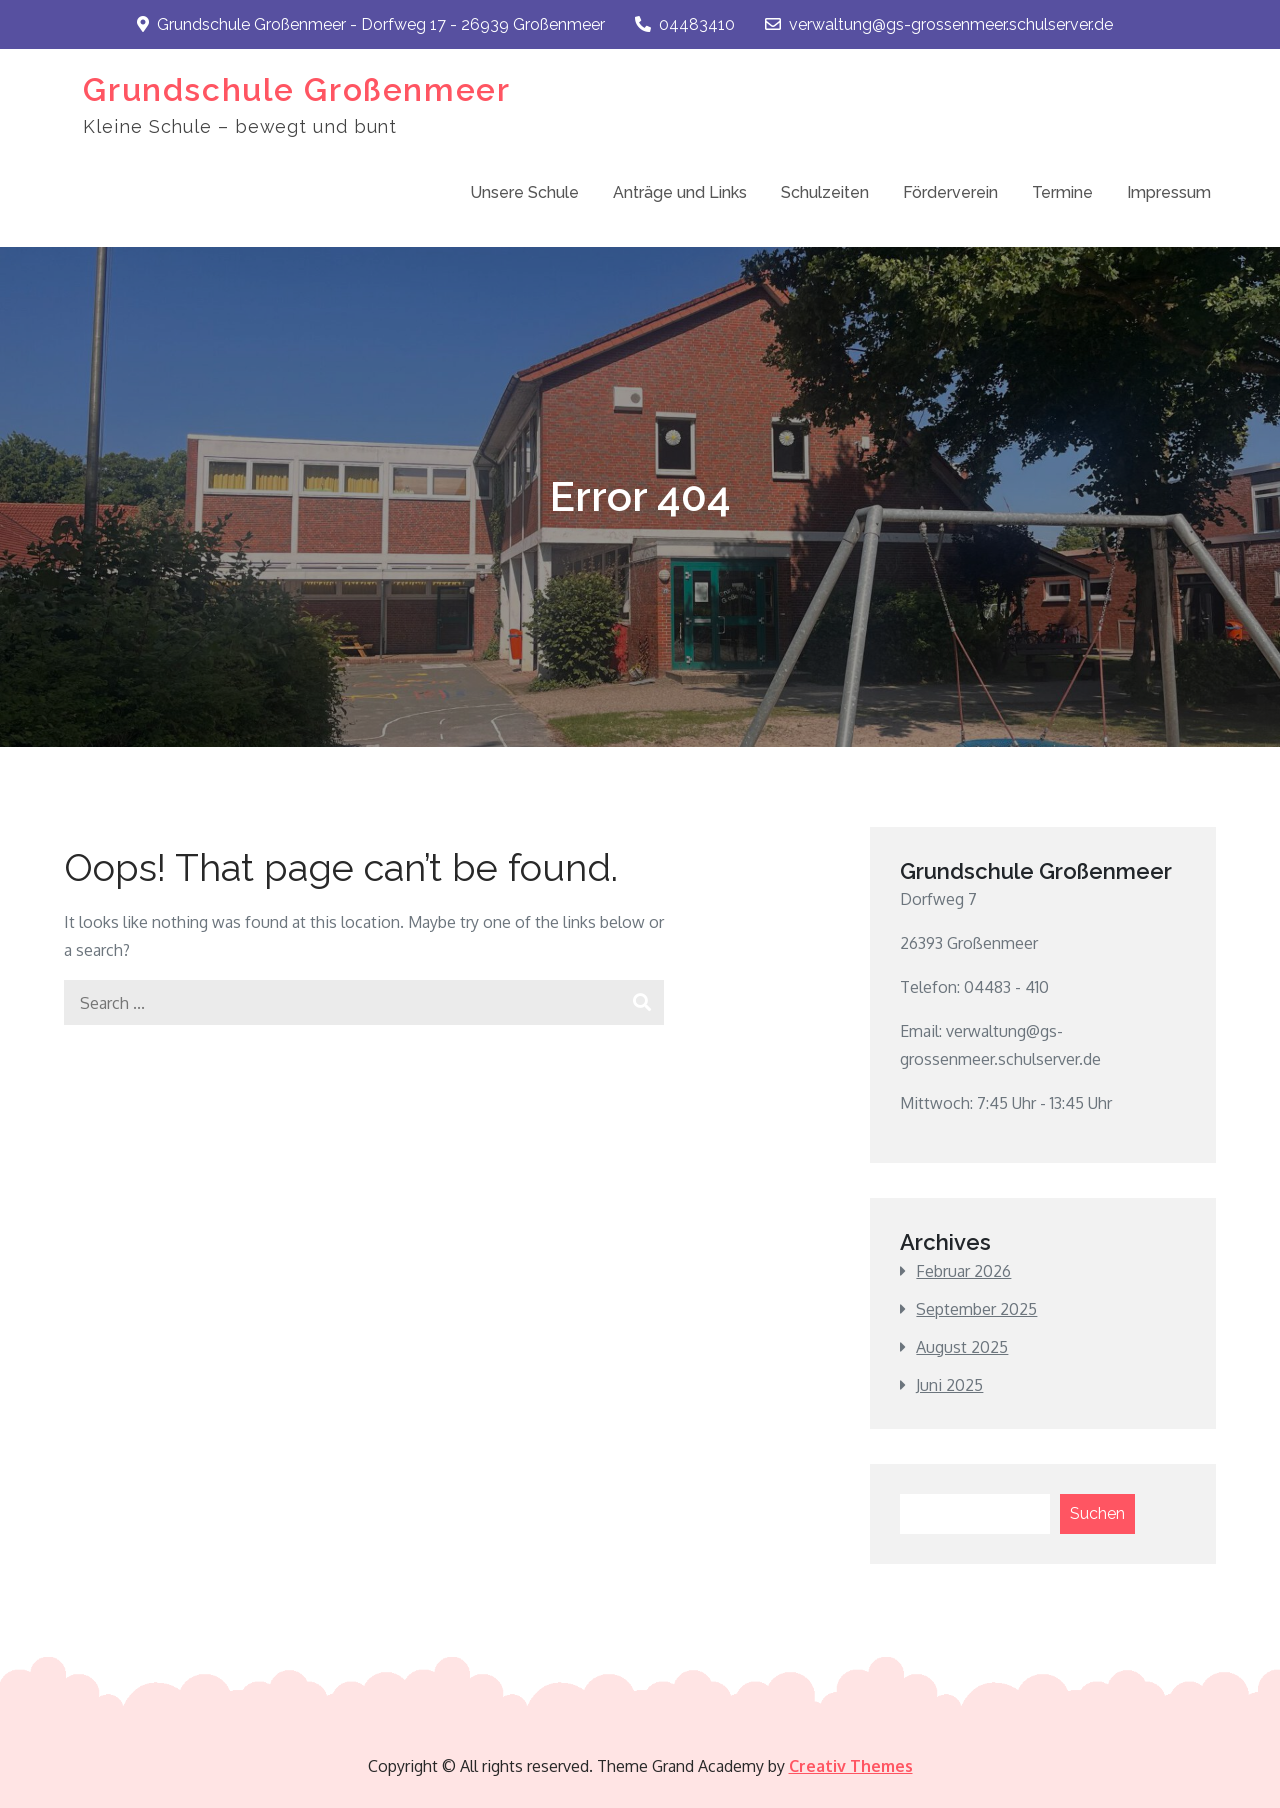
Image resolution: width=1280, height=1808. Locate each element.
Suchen (1097, 1513)
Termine (1062, 192)
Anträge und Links (680, 192)
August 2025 (962, 1347)
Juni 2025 (949, 1385)
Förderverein (950, 192)
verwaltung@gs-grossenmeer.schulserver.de (939, 24)
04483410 (685, 24)
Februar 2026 (963, 1271)
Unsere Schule (524, 192)
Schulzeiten (825, 192)
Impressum (1169, 192)
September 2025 (976, 1309)
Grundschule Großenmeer (296, 89)
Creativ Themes (851, 1766)
